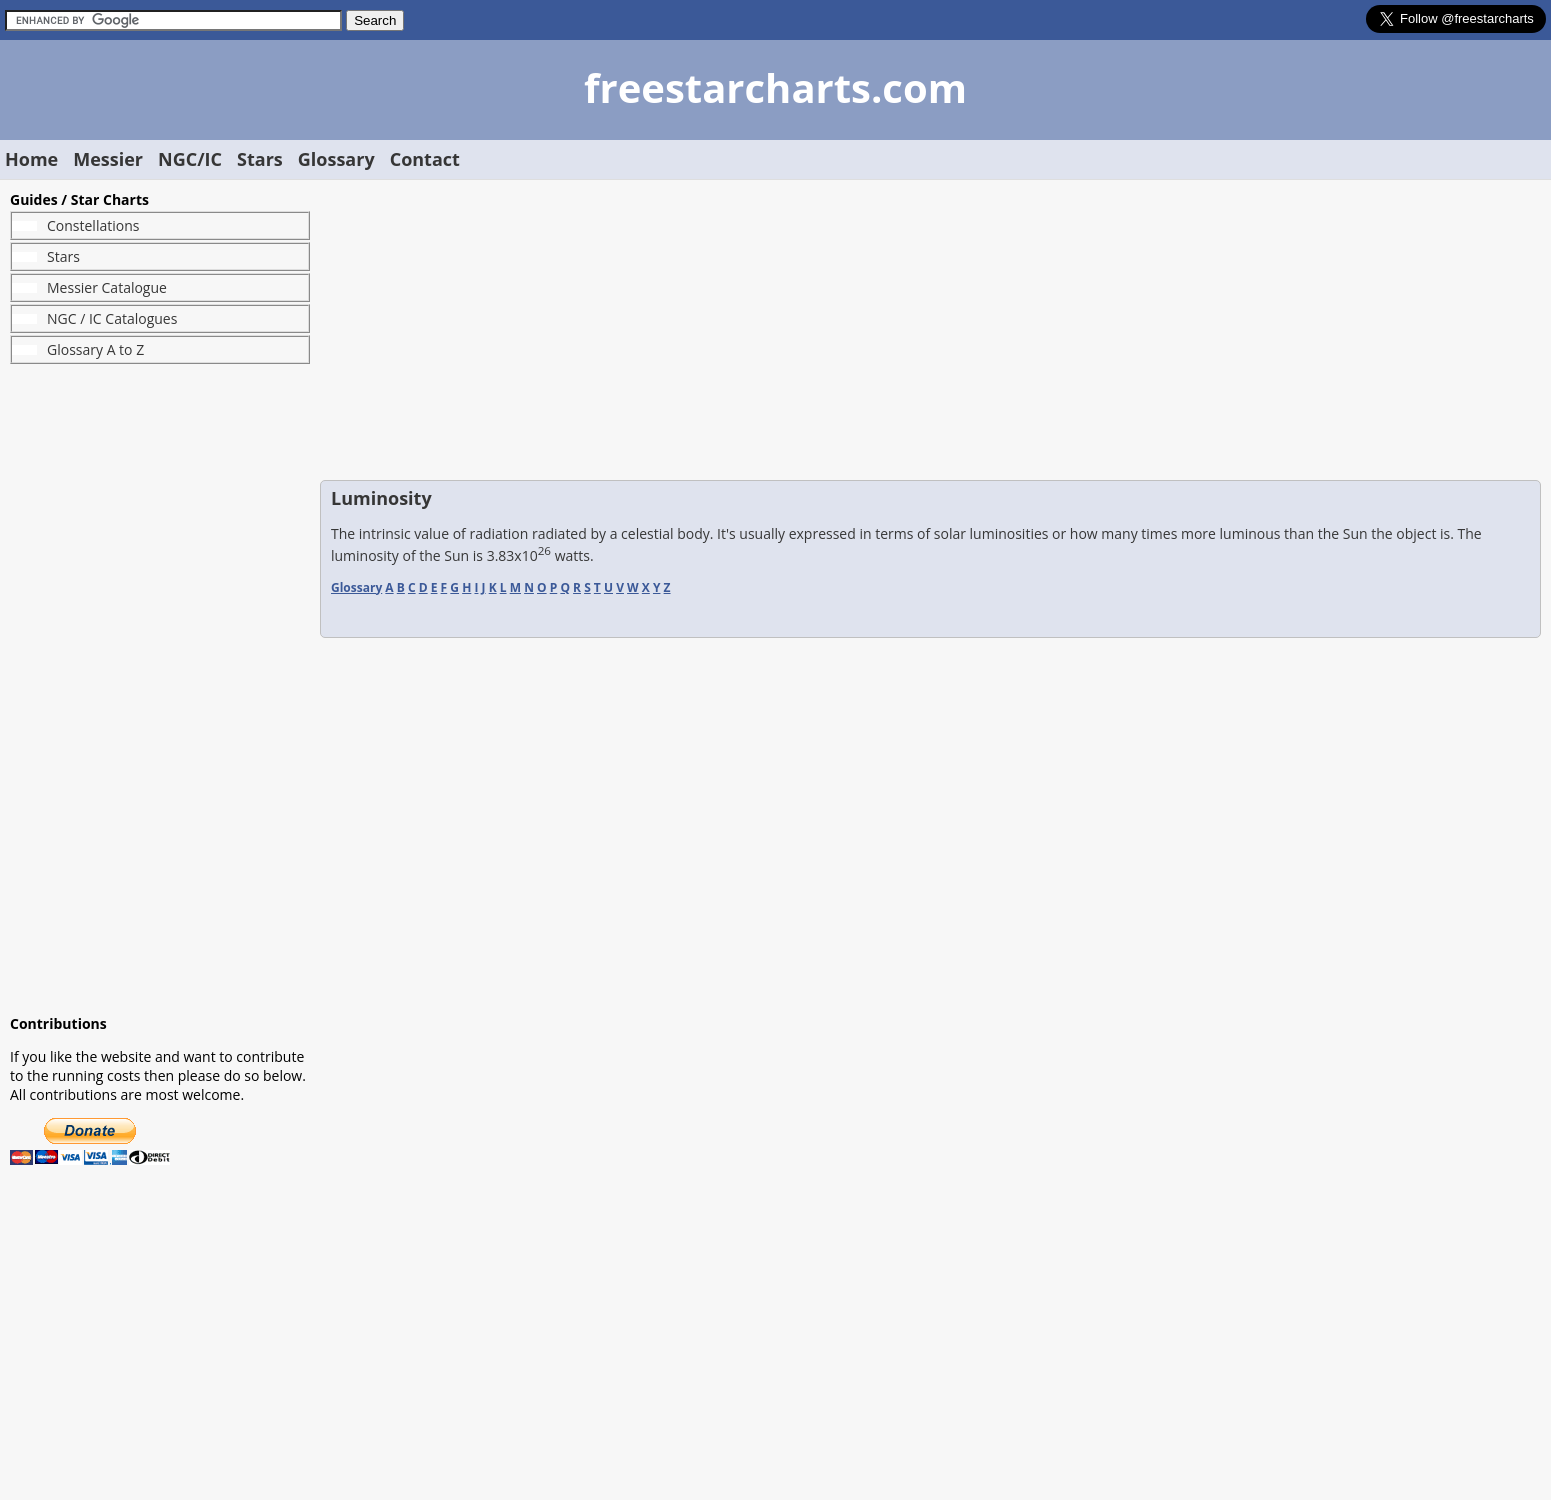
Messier (108, 159)
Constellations (93, 225)
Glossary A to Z (95, 349)
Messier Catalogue (107, 287)
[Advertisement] (160, 689)
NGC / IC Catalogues (112, 318)
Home (31, 159)
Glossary (336, 159)
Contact (425, 159)
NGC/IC (190, 159)
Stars (260, 159)
